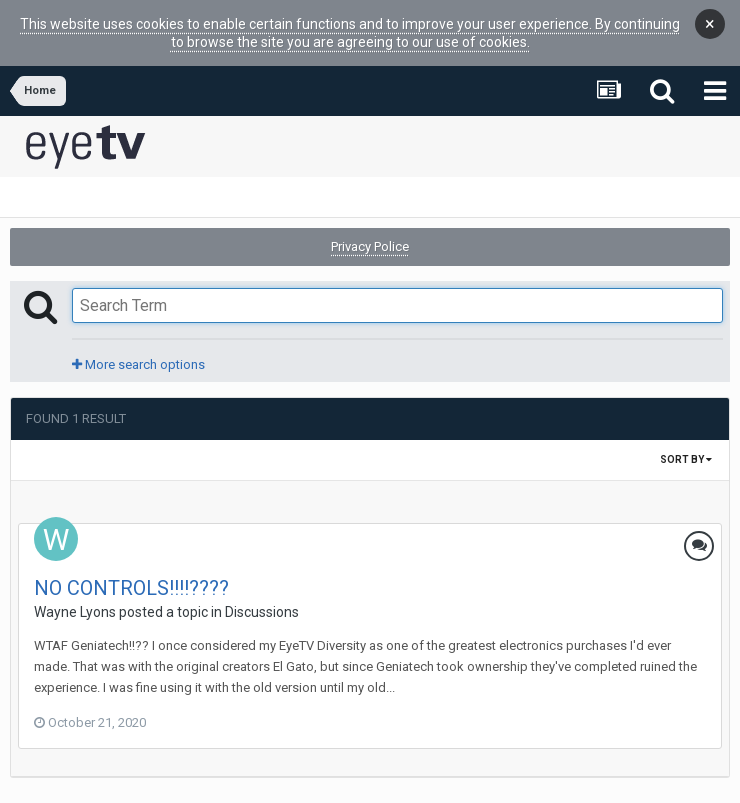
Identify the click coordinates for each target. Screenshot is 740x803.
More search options (138, 357)
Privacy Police (370, 239)
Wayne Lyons (75, 605)
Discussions (262, 605)
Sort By (686, 452)
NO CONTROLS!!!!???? (131, 581)
